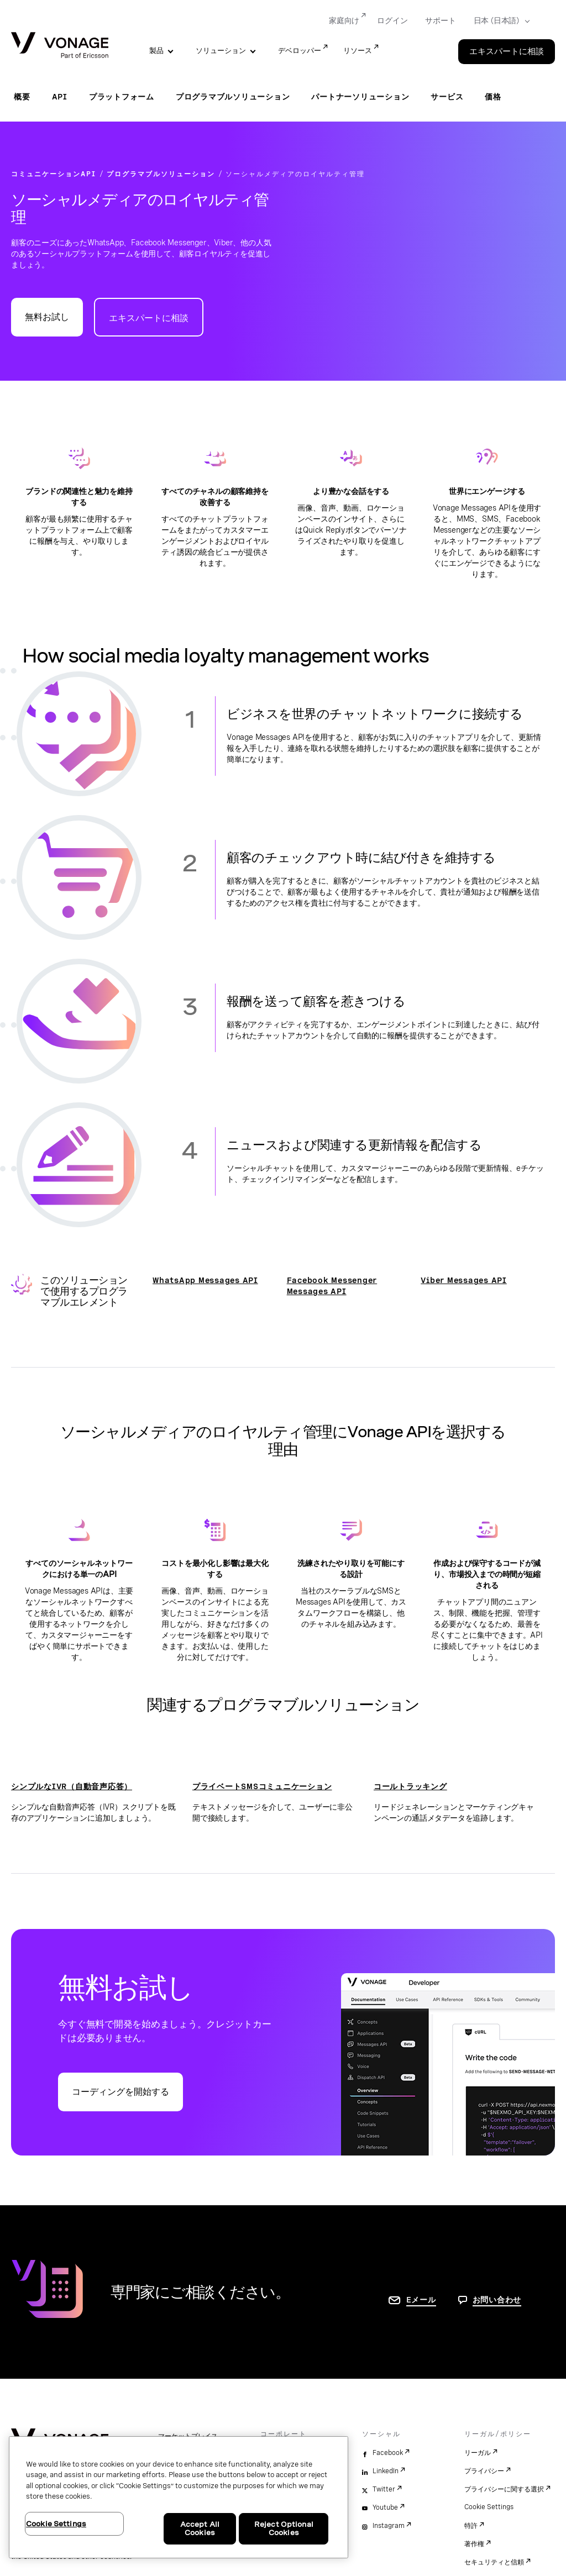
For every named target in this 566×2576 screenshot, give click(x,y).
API (59, 96)
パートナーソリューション (360, 96)
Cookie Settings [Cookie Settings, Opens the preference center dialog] (56, 2524)
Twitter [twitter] (384, 2489)
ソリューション (221, 50)
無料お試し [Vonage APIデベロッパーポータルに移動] (47, 317)
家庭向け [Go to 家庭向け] (344, 20)
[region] (178, 2497)
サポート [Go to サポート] (440, 20)
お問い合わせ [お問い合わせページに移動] (497, 2299)
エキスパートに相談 (148, 318)
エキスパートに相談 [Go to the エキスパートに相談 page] (506, 51)
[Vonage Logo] (59, 46)
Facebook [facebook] (388, 2453)
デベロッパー (299, 50)
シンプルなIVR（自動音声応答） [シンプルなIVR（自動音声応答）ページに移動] (71, 1786)
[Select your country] (498, 21)
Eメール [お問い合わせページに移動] (421, 2299)
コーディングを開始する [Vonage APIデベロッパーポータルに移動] (120, 2091)
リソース (357, 50)
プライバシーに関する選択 (504, 2489)
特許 (471, 2526)
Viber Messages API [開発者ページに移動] (464, 1280)
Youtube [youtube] (385, 2507)
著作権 (474, 2544)
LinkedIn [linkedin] (386, 2471)
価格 (493, 96)
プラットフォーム (121, 96)
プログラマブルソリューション (233, 96)
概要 (22, 96)
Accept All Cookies (199, 2528)
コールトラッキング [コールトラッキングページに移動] (410, 1786)
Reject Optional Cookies (283, 2528)
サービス (447, 96)
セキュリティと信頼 (494, 2562)
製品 (156, 50)
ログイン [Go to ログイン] (392, 20)
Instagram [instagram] (389, 2526)
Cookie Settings (488, 2507)
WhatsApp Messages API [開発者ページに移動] (205, 1280)
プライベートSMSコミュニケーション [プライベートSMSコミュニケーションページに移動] (262, 1786)
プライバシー (484, 2471)
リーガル (477, 2453)
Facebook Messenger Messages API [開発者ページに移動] (332, 1286)
